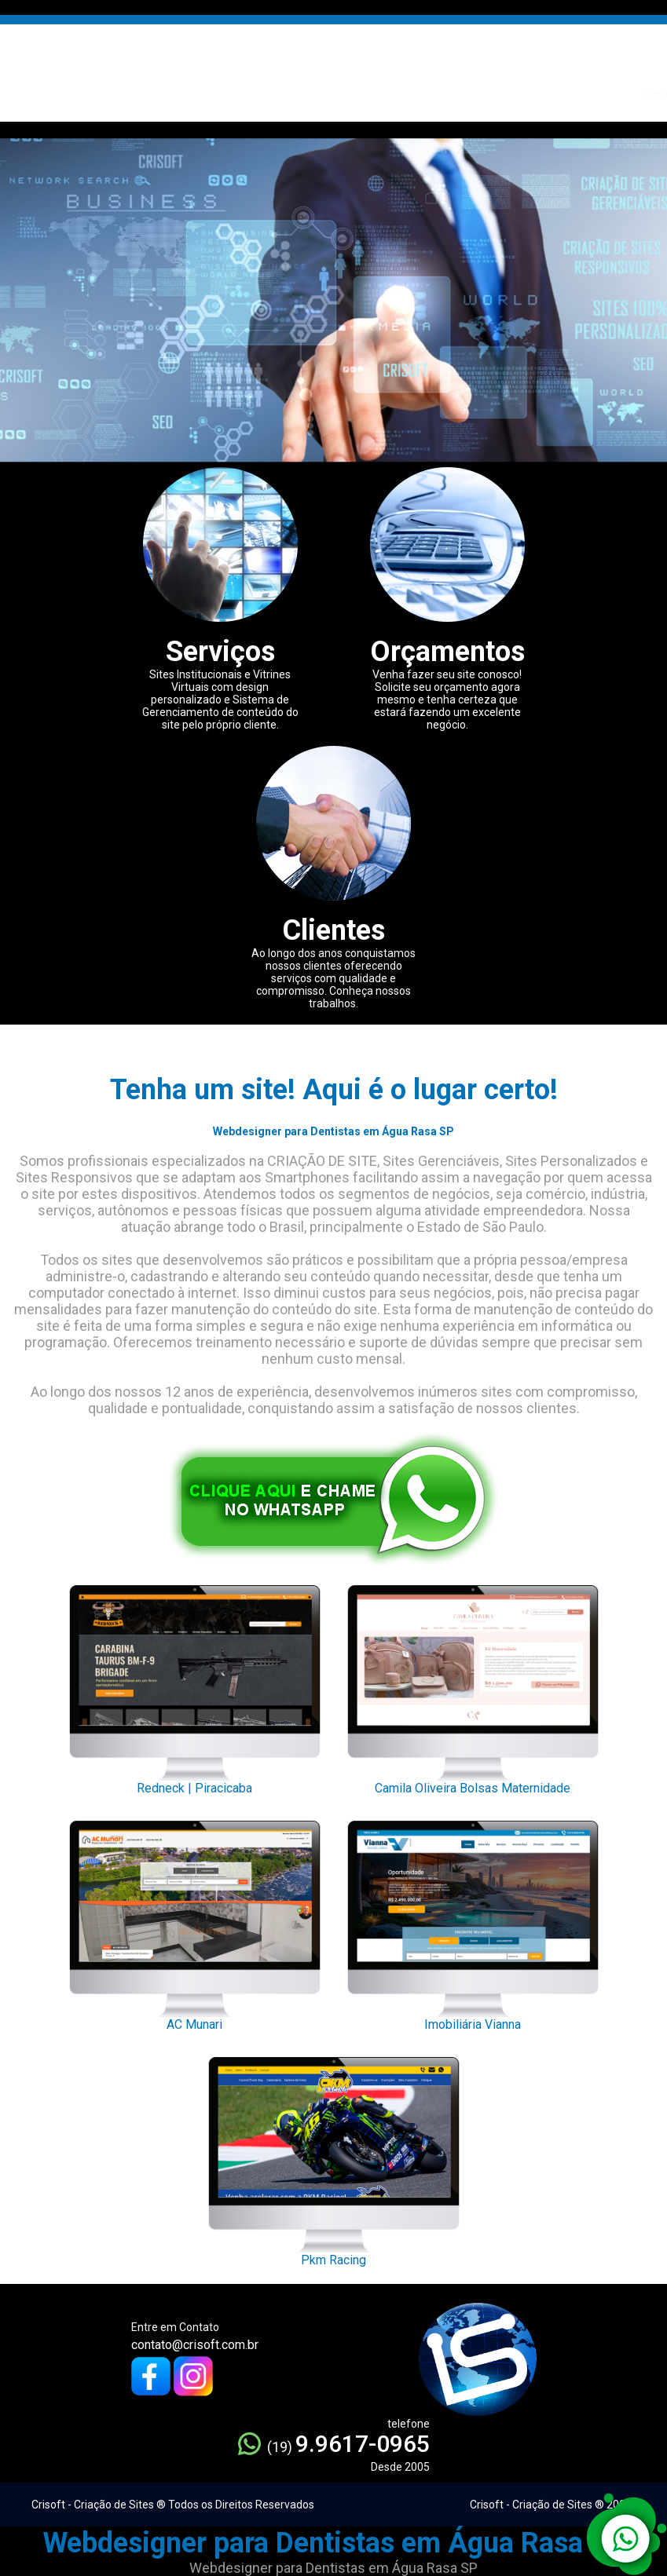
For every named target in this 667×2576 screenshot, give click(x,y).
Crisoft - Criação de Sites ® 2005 (551, 2504)
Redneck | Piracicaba (194, 1685)
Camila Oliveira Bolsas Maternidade (472, 1685)
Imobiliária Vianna (472, 1921)
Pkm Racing (333, 2157)
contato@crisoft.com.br (194, 2344)
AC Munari (194, 1921)
